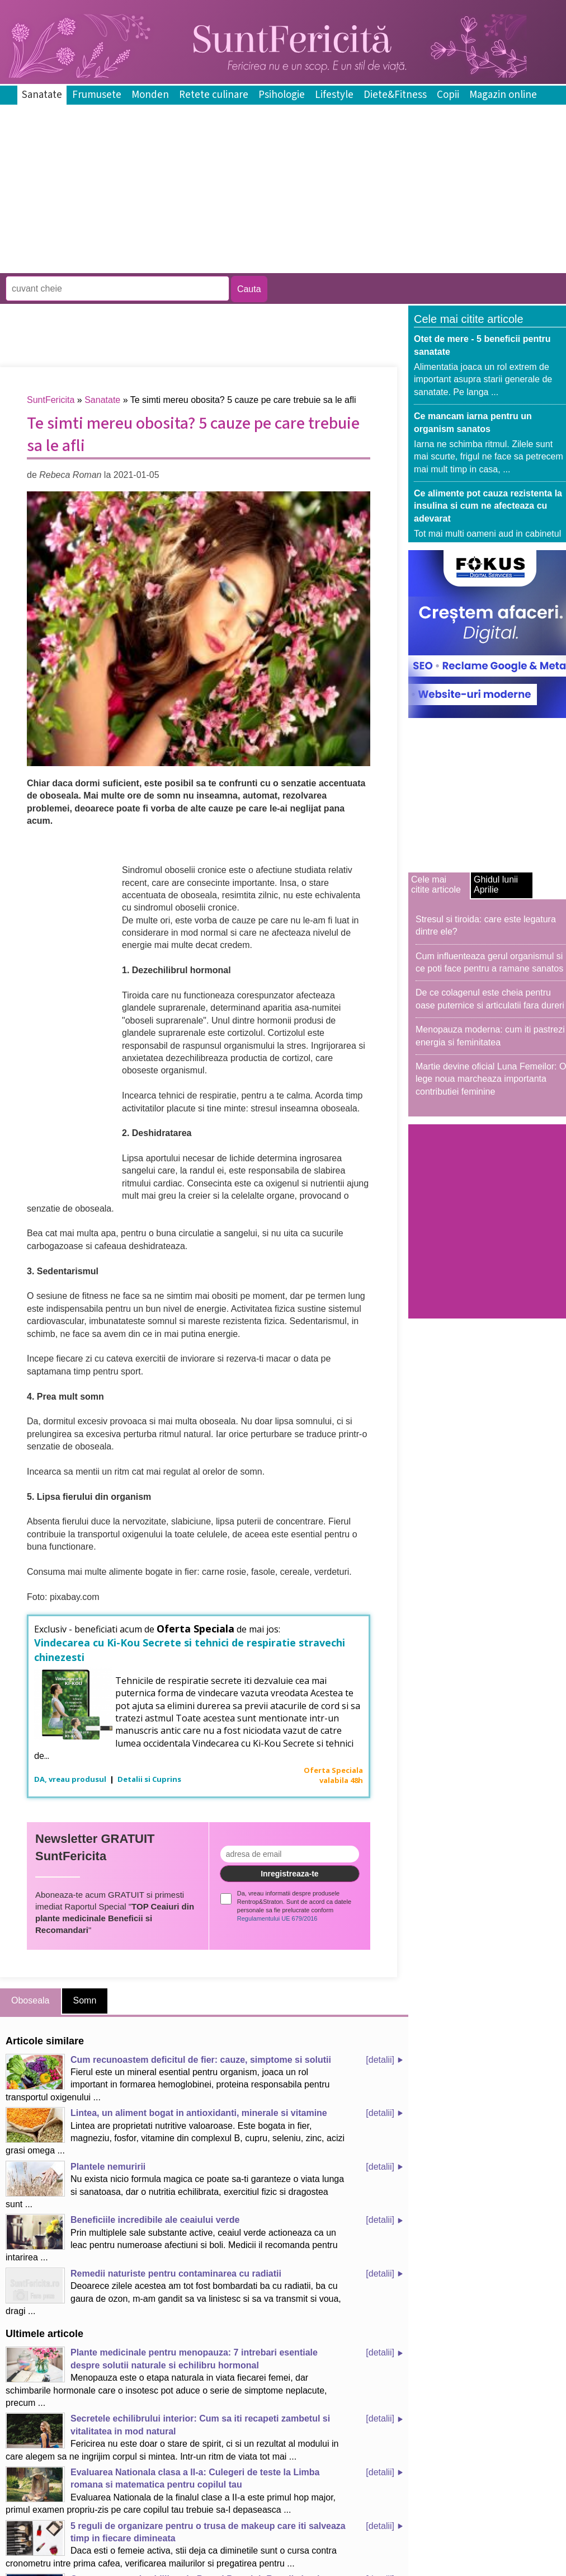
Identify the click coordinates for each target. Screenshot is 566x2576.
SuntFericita (50, 400)
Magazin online (503, 94)
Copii (448, 94)
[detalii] (380, 2059)
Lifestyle (334, 94)
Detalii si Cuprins (149, 1779)
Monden (150, 94)
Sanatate (42, 94)
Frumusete (96, 94)
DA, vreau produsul (71, 1779)
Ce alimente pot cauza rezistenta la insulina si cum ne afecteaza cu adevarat (488, 506)
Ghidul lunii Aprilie (496, 884)
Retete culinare (213, 94)
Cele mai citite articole (436, 884)
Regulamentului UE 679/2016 (277, 1918)
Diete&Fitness (395, 94)
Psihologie (281, 94)
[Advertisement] (203, 265)
